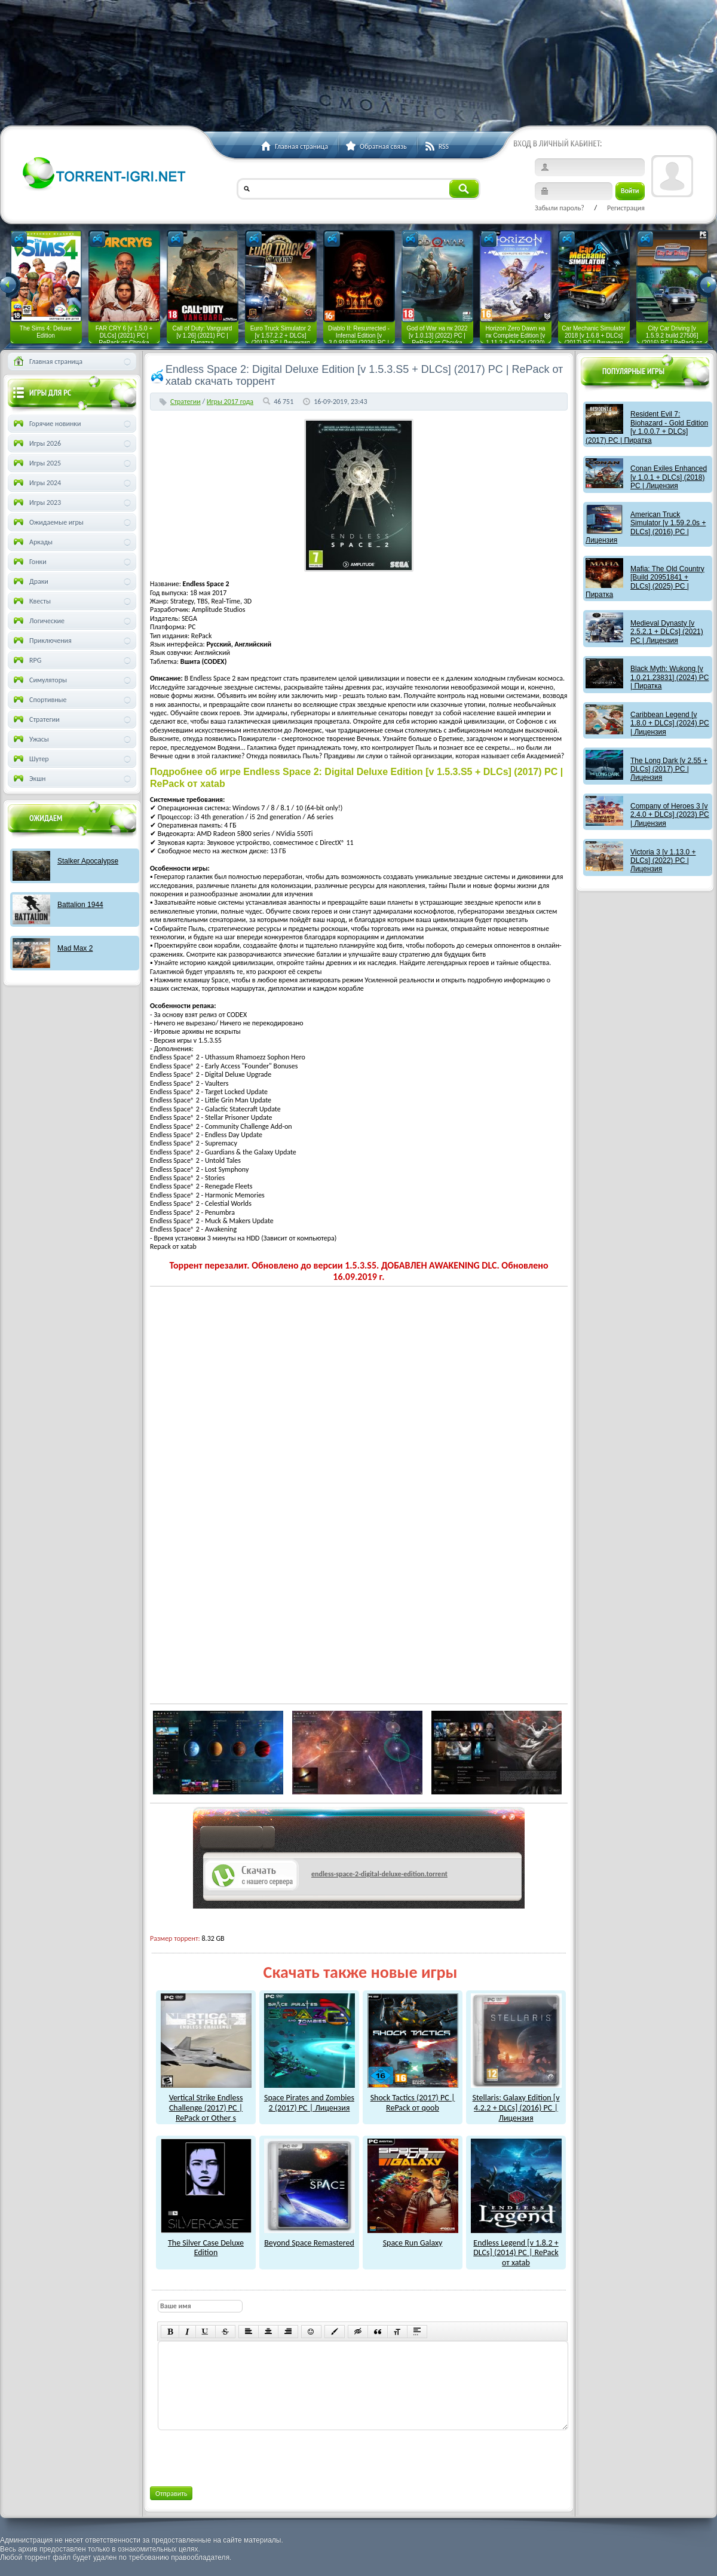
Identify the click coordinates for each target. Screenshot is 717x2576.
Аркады (32, 542)
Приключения (41, 640)
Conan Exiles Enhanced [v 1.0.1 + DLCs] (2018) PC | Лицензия (668, 477)
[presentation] (248, 2456)
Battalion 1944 (80, 904)
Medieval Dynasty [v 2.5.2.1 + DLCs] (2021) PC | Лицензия (666, 632)
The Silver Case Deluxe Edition (206, 2243)
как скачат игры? (237, 1839)
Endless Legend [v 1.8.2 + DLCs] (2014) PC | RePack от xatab (516, 2248)
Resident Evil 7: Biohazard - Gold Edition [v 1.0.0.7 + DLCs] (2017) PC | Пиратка (647, 427)
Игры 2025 (36, 463)
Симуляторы (39, 680)
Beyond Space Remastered (309, 2238)
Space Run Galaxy (412, 2238)
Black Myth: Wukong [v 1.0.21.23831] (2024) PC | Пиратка (669, 677)
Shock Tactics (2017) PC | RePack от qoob (412, 2097)
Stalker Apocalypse (87, 861)
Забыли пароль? (559, 208)
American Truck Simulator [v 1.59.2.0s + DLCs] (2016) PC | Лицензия (646, 527)
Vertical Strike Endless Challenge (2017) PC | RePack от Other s (206, 2102)
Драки (29, 581)
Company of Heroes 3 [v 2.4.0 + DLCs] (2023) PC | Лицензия (669, 815)
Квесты (31, 601)
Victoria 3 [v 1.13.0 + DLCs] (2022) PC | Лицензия (663, 861)
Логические (38, 621)
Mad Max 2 (75, 948)
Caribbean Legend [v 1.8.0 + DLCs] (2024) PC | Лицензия (669, 723)
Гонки (29, 562)
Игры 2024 (36, 483)
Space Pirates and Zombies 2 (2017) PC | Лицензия (309, 2097)
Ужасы (30, 739)
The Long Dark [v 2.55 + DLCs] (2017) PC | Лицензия (668, 769)
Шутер (30, 759)
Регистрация (626, 208)
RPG (26, 660)
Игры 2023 (36, 502)
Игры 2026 (36, 443)
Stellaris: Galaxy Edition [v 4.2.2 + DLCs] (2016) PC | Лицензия (516, 2102)
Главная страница (46, 361)
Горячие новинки (46, 423)
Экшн (28, 778)
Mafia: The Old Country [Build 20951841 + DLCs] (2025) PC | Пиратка (645, 582)
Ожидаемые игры (47, 522)
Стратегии (185, 401)
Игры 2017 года (230, 401)
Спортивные (39, 700)
